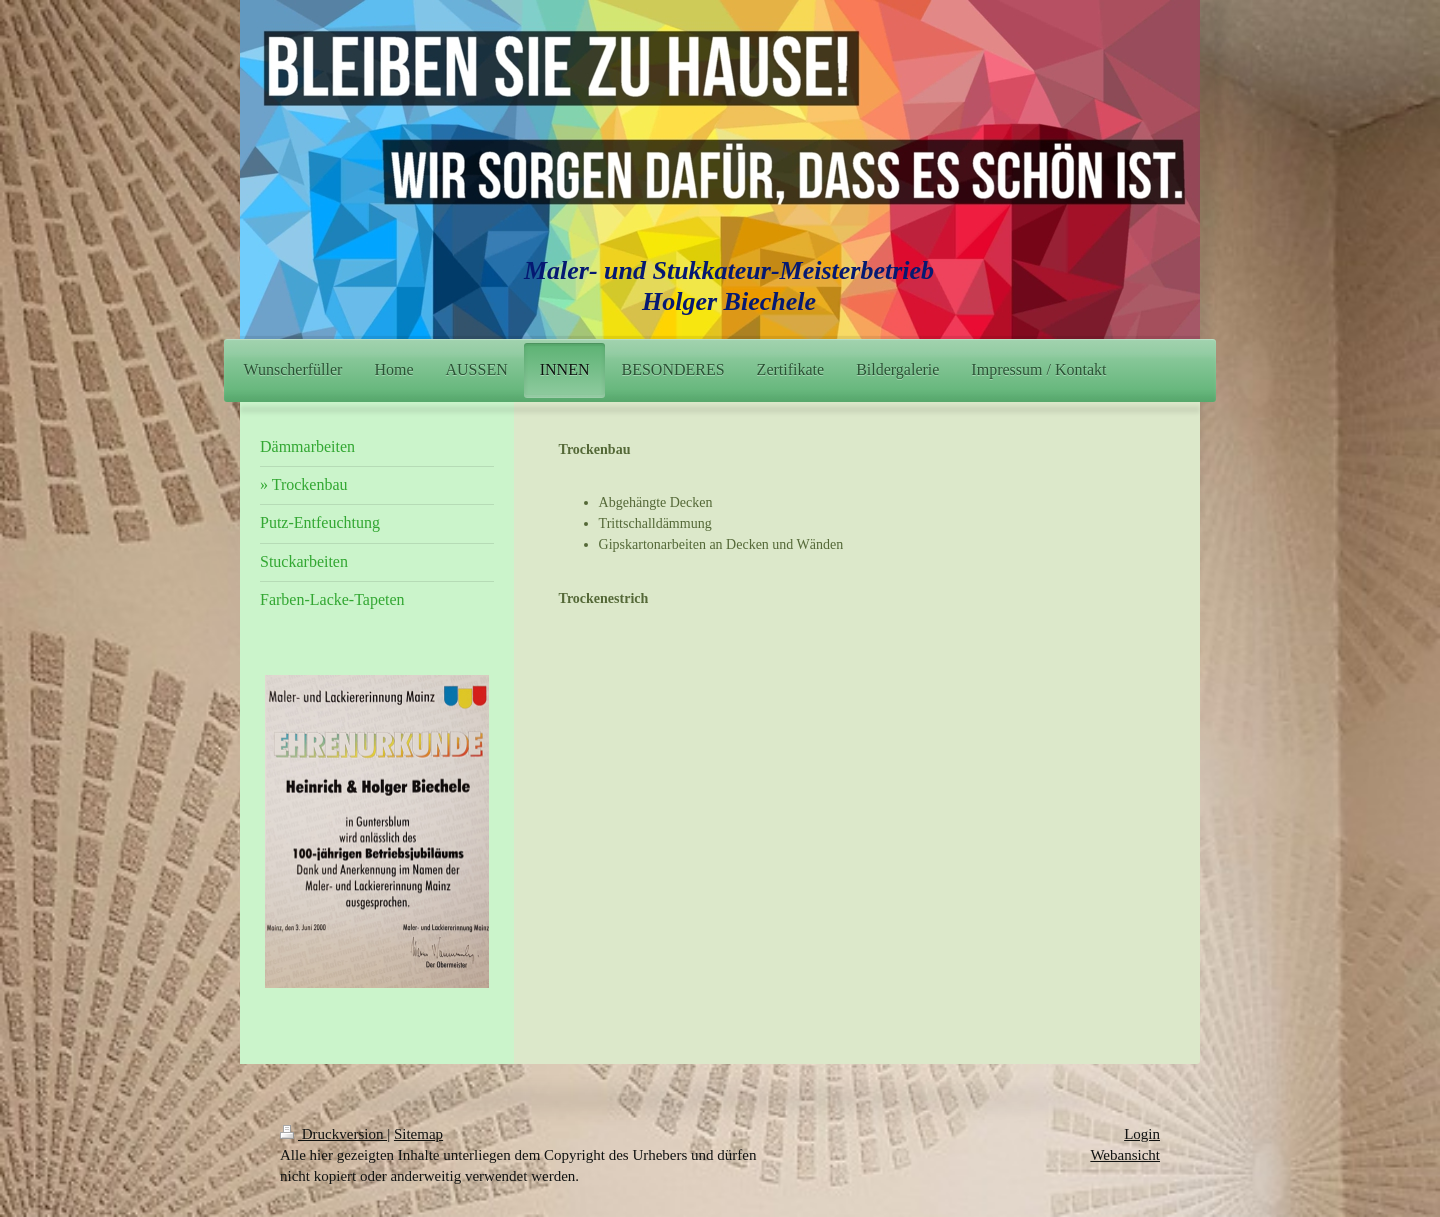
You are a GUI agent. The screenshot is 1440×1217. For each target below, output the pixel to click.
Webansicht (1125, 1155)
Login (1142, 1134)
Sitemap (418, 1134)
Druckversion (333, 1134)
